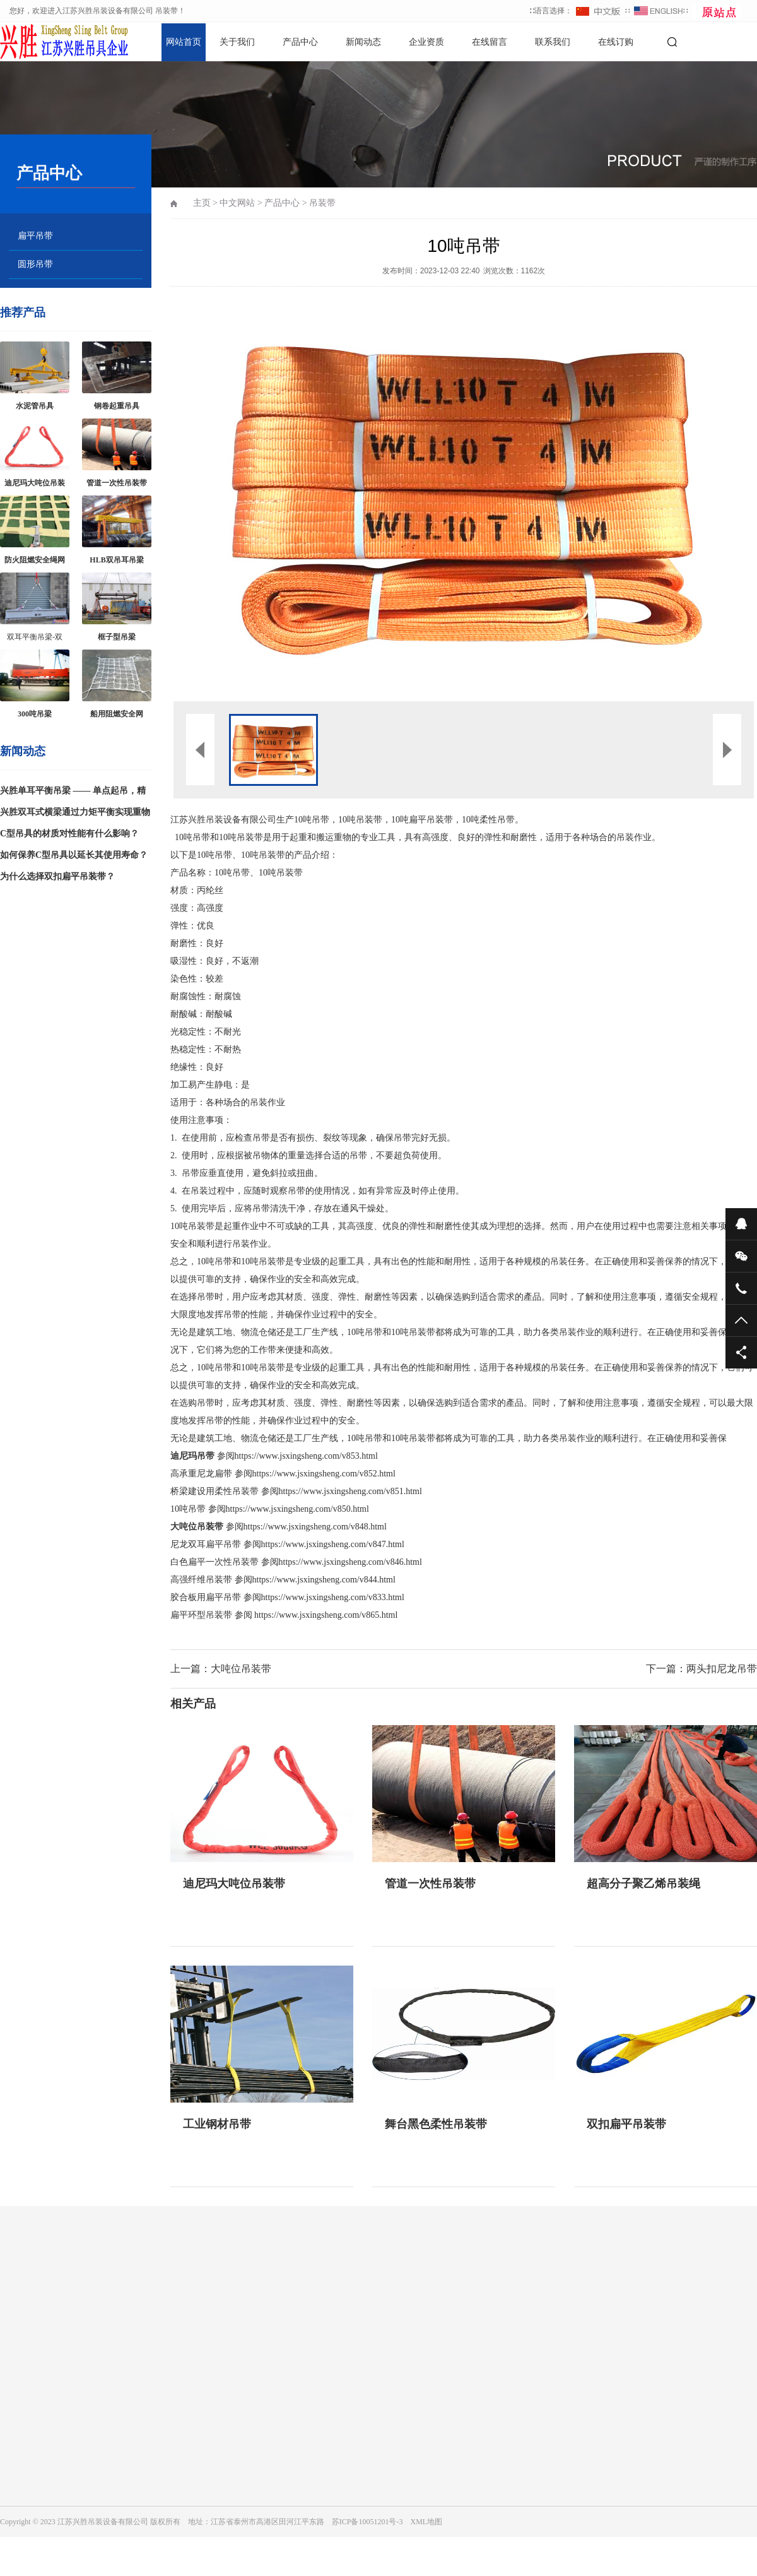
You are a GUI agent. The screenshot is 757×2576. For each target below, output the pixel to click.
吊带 (320, 819)
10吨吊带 (192, 837)
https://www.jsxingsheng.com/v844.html (324, 1579)
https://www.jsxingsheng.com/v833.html (332, 1597)
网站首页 (183, 42)
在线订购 (615, 42)
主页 (202, 203)
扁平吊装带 (431, 819)
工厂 (303, 1332)
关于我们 (237, 42)
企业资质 (426, 42)
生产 (285, 819)
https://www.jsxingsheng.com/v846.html (350, 1562)
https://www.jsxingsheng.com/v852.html (324, 1473)
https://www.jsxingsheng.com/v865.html (325, 1615)
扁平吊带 (35, 235)
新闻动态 (363, 42)
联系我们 (552, 42)
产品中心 (300, 42)
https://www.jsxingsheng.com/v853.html (306, 1456)
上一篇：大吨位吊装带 (220, 1668)
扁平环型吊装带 (201, 1615)
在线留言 (489, 42)
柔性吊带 (497, 819)
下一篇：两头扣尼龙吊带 (701, 1668)
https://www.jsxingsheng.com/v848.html (315, 1526)
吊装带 (322, 203)
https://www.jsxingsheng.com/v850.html (297, 1509)
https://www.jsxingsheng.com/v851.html (350, 1491)
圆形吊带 (35, 264)
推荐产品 (22, 312)
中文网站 (237, 203)
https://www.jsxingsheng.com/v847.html (332, 1544)
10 (188, 1509)
